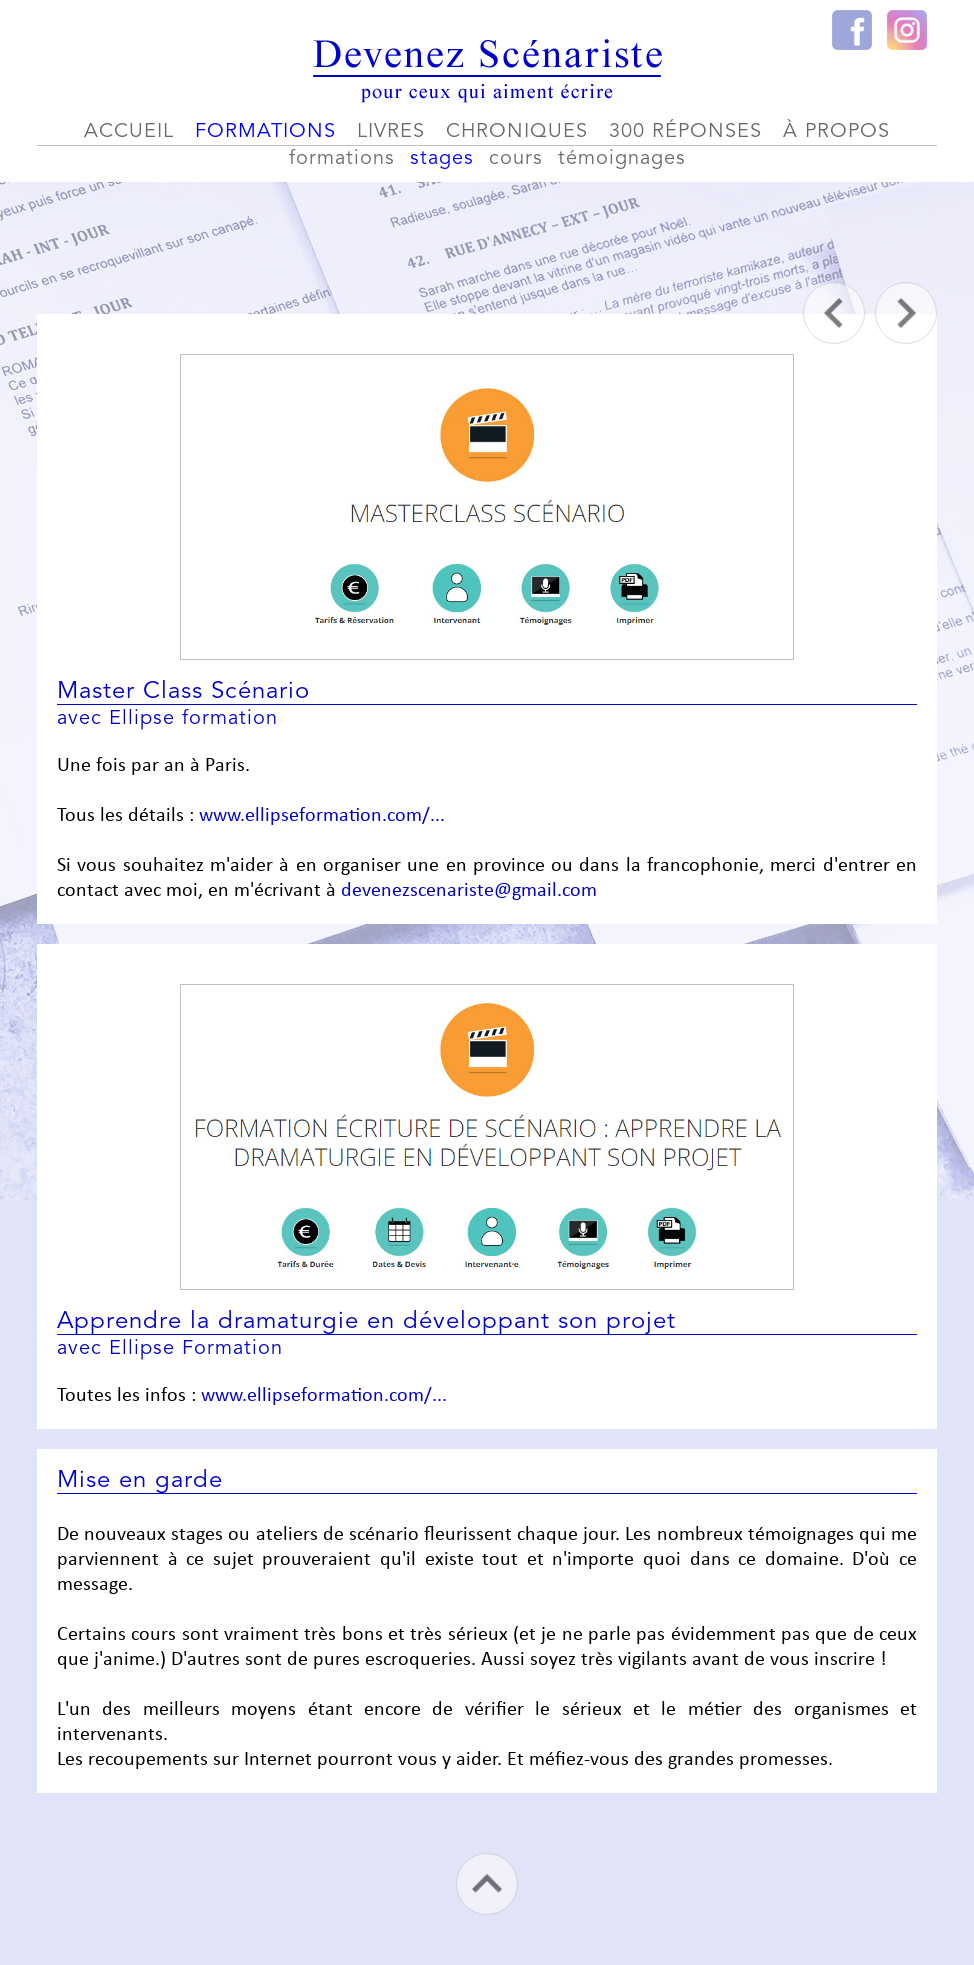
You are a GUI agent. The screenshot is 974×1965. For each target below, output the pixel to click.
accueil (129, 132)
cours (516, 159)
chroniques (517, 132)
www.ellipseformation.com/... (322, 816)
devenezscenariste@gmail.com (469, 891)
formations (265, 132)
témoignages (622, 159)
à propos (836, 132)
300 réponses (685, 132)
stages (442, 159)
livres (391, 132)
